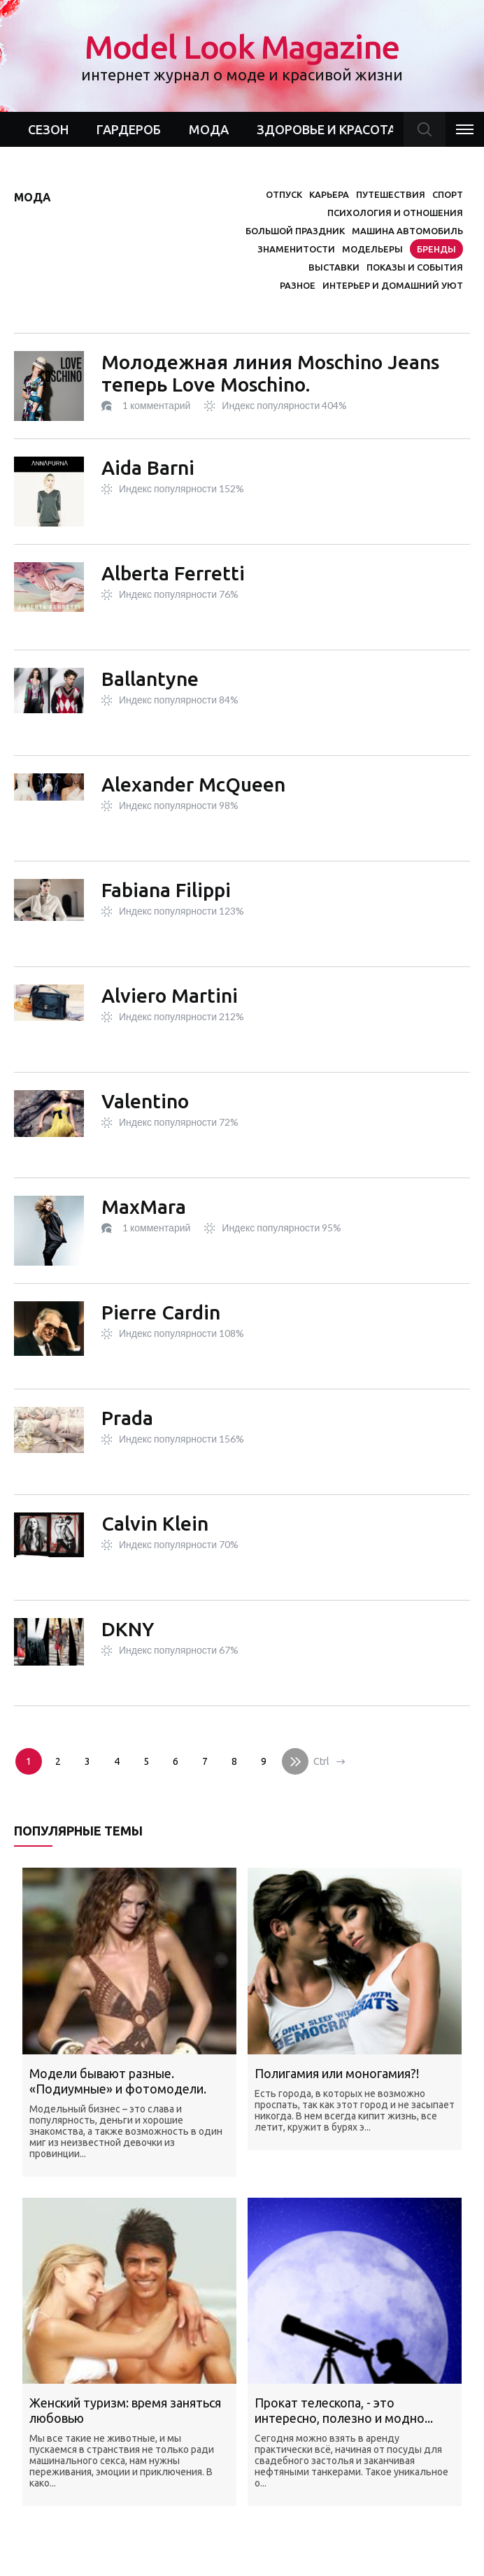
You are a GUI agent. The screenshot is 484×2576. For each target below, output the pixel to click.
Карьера (329, 194)
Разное (297, 285)
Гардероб (129, 129)
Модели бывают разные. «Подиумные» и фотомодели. (117, 2081)
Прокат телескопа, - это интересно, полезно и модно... (344, 2410)
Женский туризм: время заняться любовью (125, 2410)
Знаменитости (296, 249)
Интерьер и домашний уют (392, 285)
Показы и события (414, 267)
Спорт (447, 194)
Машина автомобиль (407, 231)
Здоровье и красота (326, 129)
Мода (209, 129)
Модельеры (372, 249)
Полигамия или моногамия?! (337, 2073)
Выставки (334, 267)
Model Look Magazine (242, 56)
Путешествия (390, 194)
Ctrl (321, 1761)
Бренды (436, 249)
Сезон (48, 129)
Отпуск (284, 194)
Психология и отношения (395, 212)
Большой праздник (295, 231)
